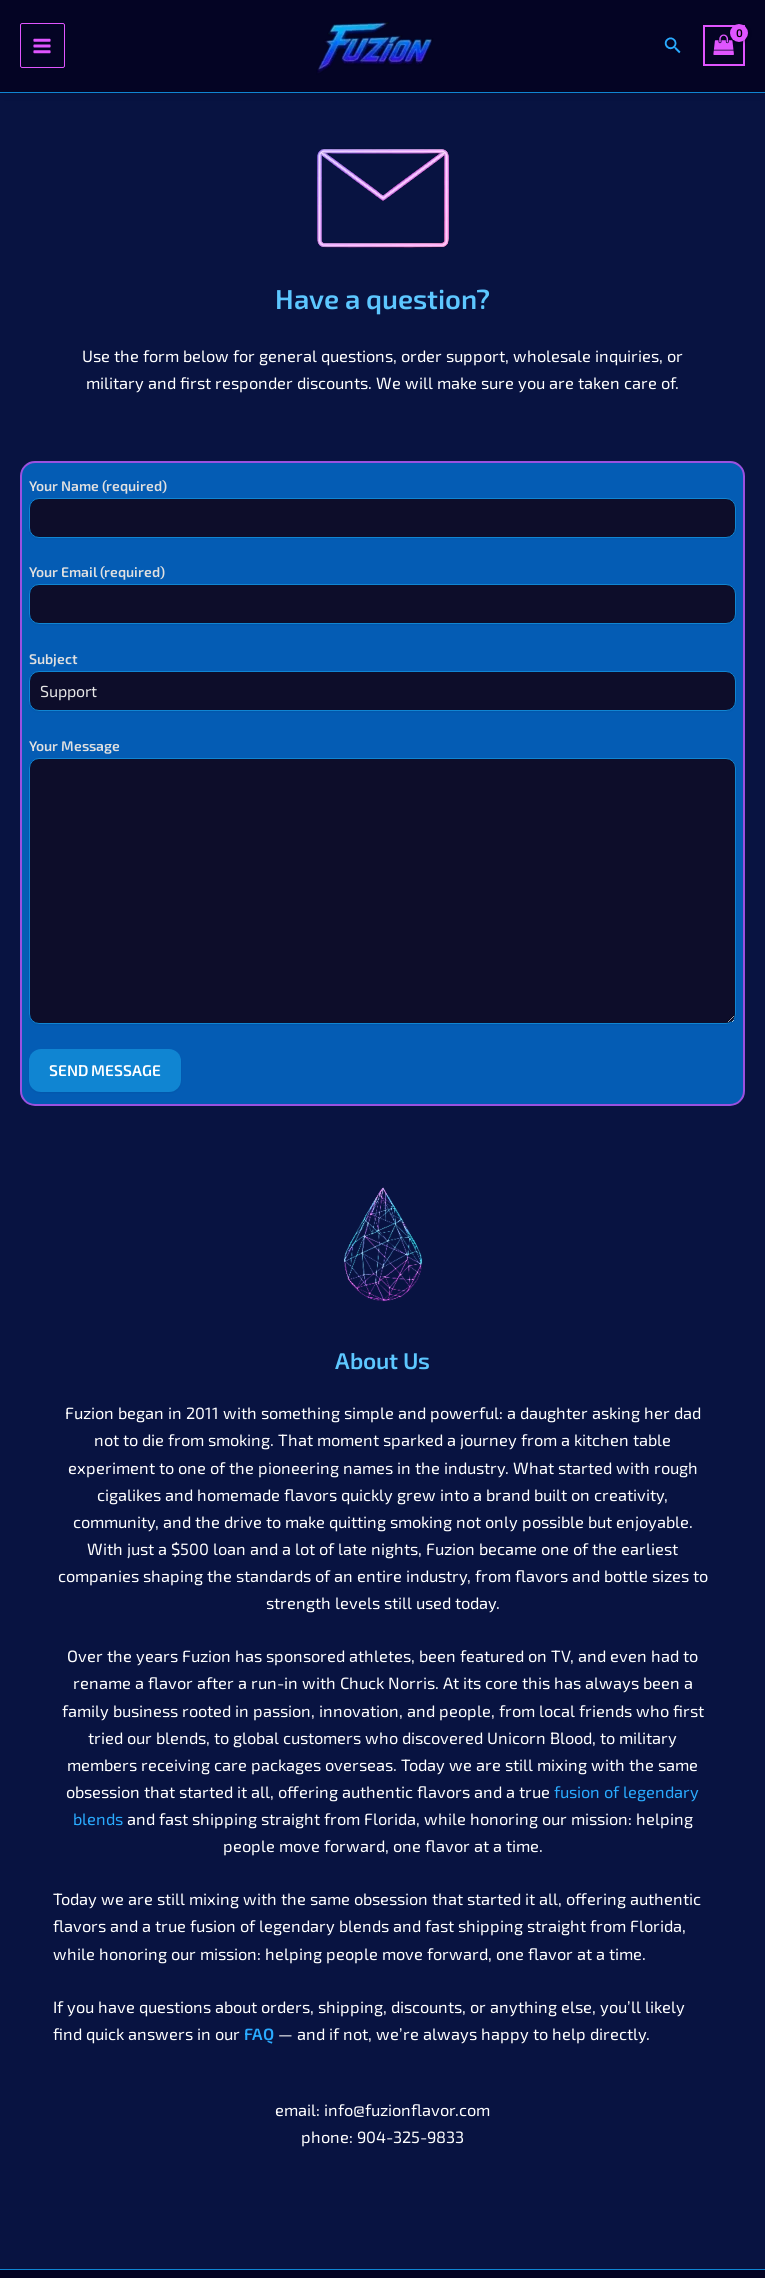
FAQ (259, 2033)
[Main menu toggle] (42, 45)
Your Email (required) (382, 593)
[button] (673, 45)
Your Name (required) (382, 507)
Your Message (382, 883)
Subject (382, 680)
